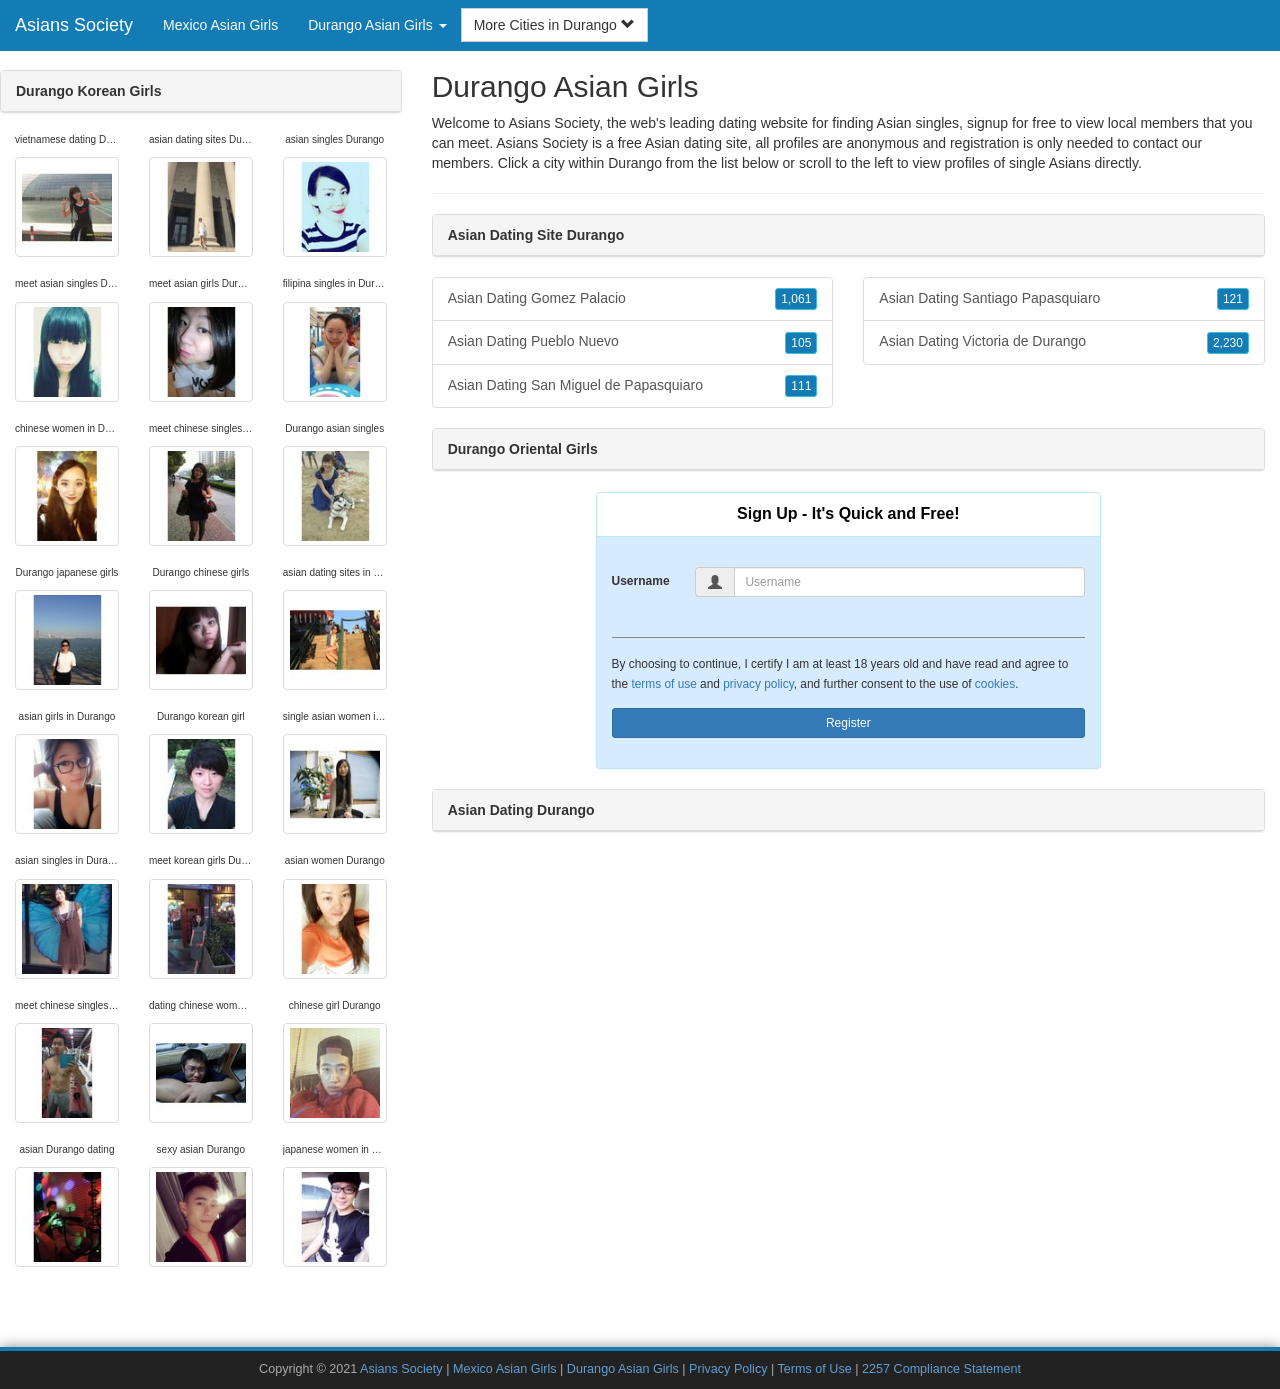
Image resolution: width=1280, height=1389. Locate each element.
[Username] (909, 582)
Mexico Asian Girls (220, 25)
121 (1233, 299)
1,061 (796, 299)
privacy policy (758, 684)
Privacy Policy (728, 1369)
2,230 (1228, 343)
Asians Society (74, 25)
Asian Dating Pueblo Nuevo (633, 342)
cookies (995, 684)
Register (848, 723)
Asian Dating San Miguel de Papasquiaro (633, 386)
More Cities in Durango (554, 25)
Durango (635, 163)
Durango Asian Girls (623, 1369)
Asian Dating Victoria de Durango (1064, 342)
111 (801, 386)
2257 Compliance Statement (941, 1369)
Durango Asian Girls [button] (377, 25)
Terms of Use (815, 1369)
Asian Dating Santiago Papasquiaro (1064, 299)
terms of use (663, 684)
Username (641, 581)
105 (801, 343)
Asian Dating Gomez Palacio (633, 299)
